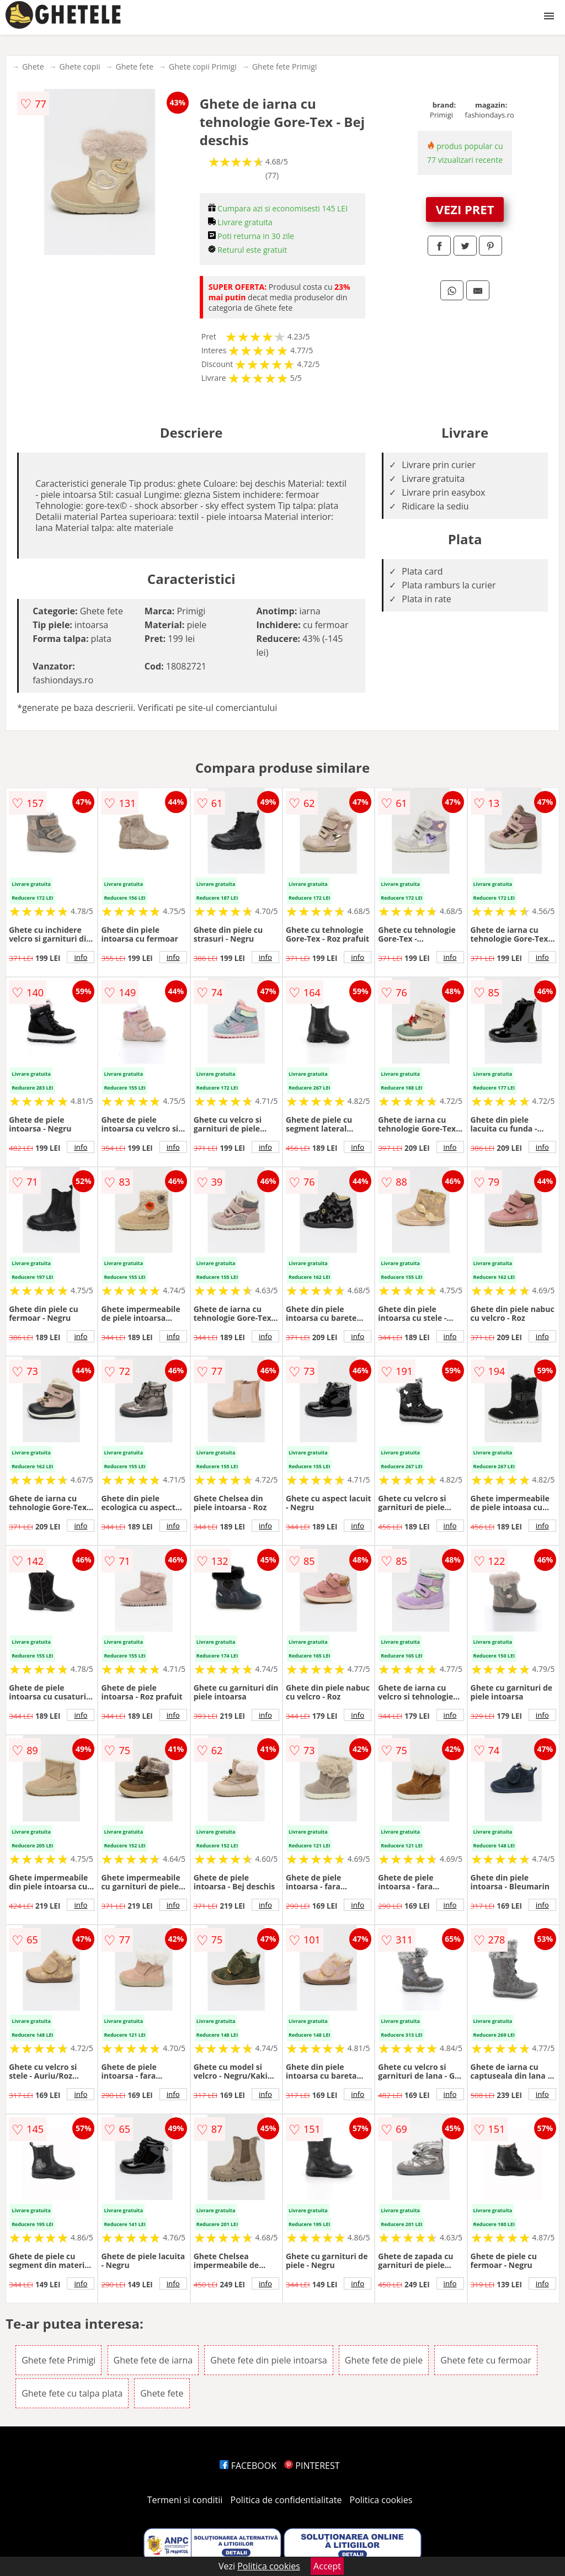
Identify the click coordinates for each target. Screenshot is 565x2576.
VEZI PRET (465, 209)
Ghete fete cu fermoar (485, 2360)
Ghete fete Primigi (284, 66)
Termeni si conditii (185, 2500)
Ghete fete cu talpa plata (72, 2393)
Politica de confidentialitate (286, 2500)
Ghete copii (80, 66)
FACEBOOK (248, 2466)
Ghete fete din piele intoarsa (268, 2360)
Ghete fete (135, 66)
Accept (327, 2566)
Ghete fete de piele (384, 2360)
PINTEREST (311, 2466)
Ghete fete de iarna (153, 2360)
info (80, 957)
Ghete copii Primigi (203, 66)
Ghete (33, 66)
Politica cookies (381, 2500)
